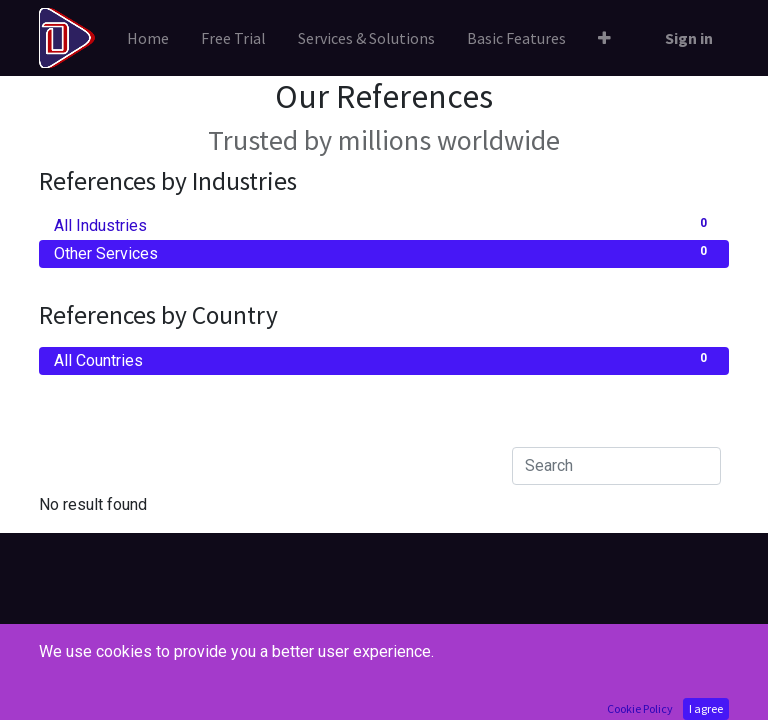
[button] (604, 38)
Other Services (384, 252)
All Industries (384, 224)
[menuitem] (148, 38)
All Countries (384, 359)
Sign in (689, 38)
